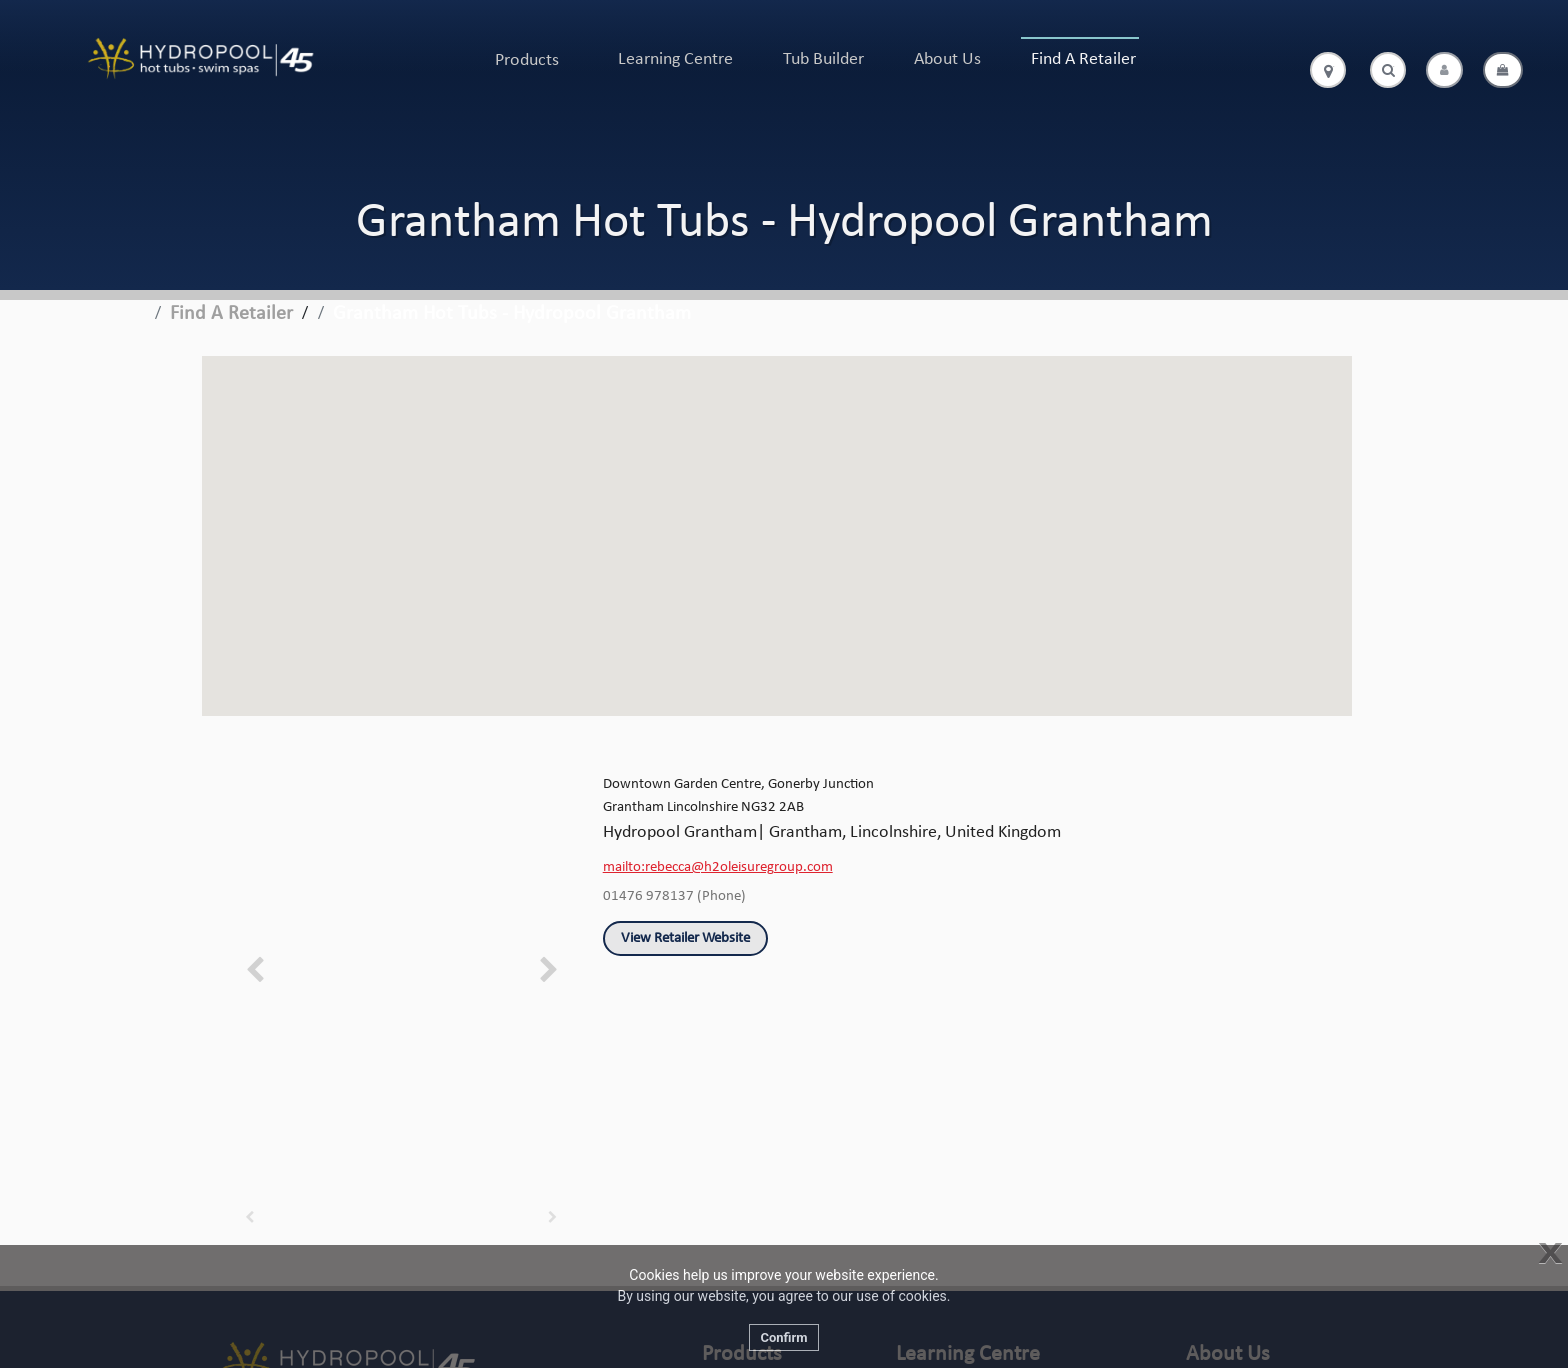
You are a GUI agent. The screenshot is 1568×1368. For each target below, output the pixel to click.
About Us (947, 59)
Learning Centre (675, 59)
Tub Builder (823, 59)
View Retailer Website (685, 938)
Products (527, 60)
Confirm (783, 1337)
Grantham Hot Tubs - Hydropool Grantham (512, 314)
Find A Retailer (1083, 59)
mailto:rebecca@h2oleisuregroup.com (718, 867)
